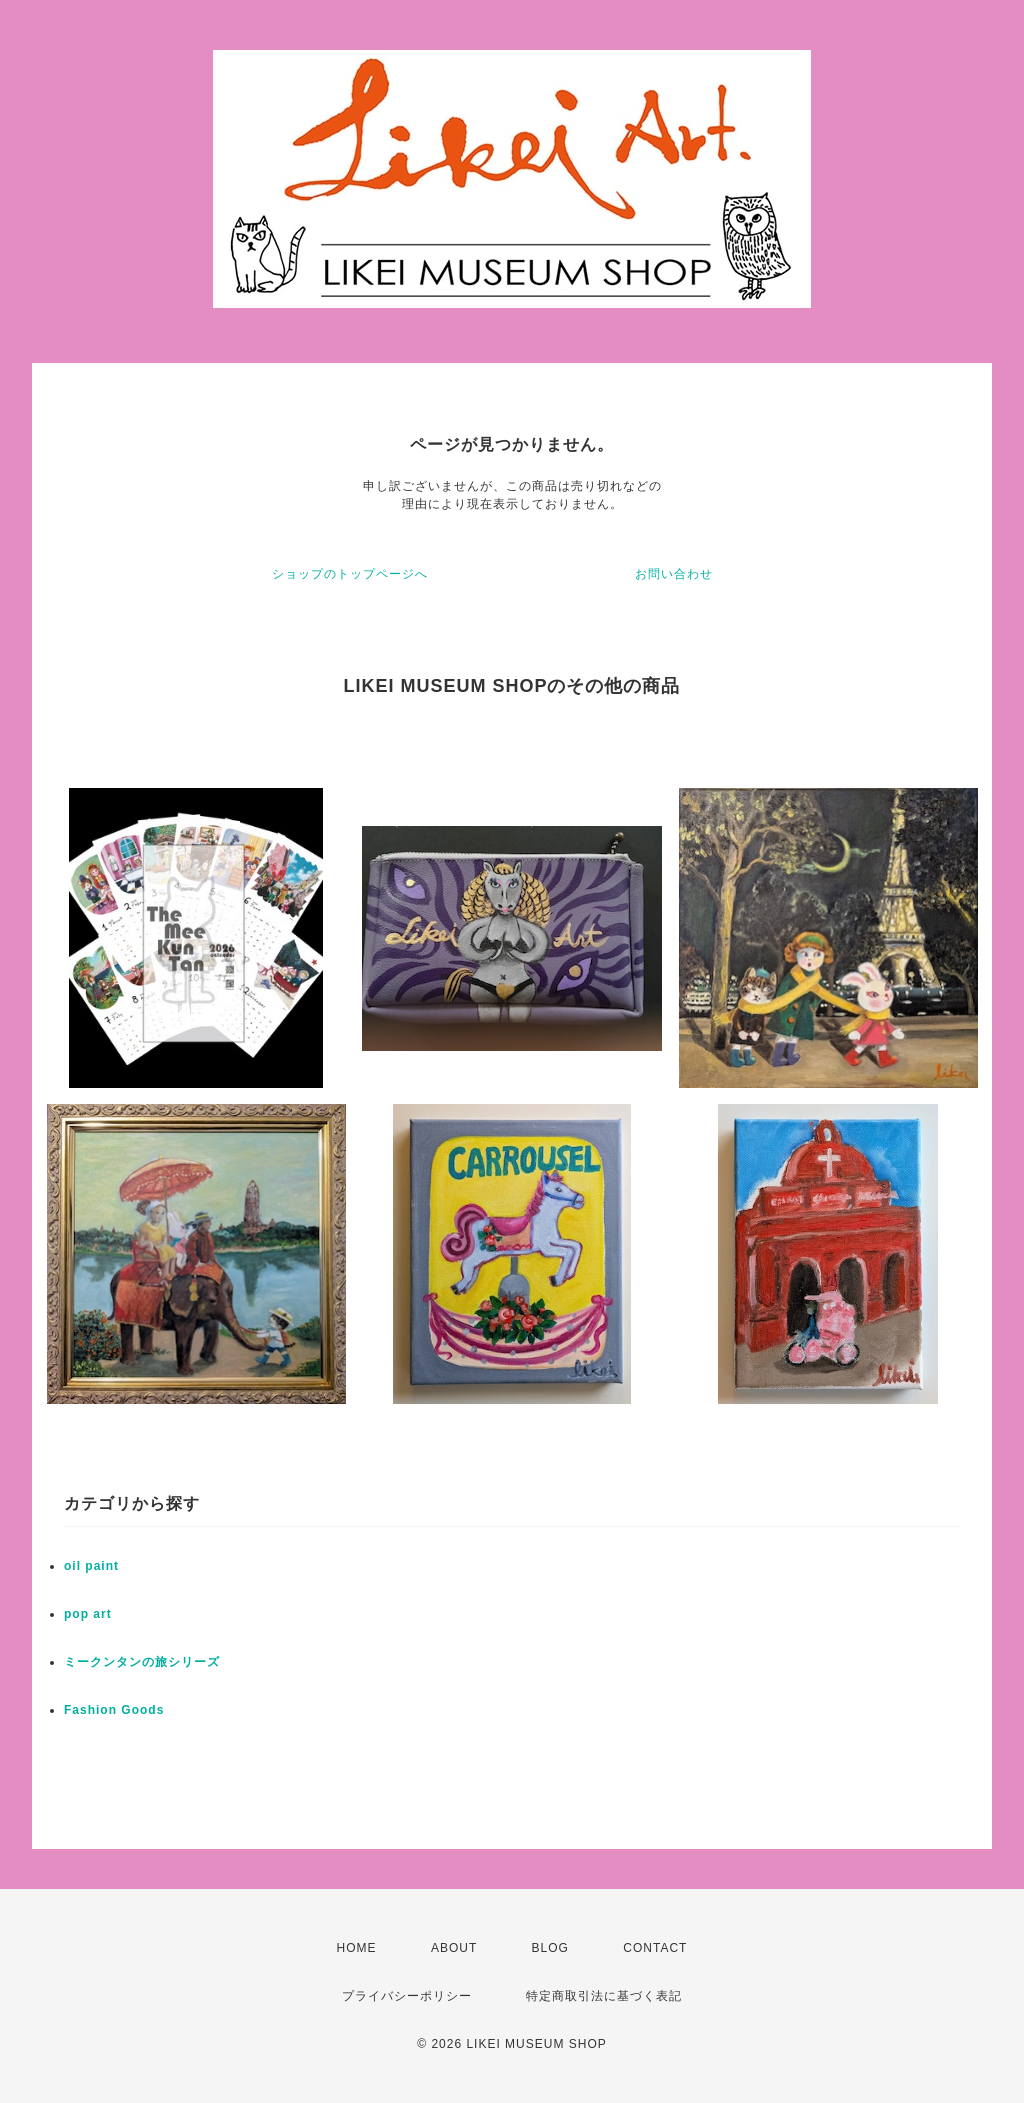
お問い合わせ (674, 574)
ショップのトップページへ (350, 574)
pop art (88, 1614)
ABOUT (454, 1948)
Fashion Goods (114, 1710)
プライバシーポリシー (407, 1996)
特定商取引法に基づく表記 (604, 1996)
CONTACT (655, 1948)
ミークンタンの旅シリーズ (142, 1662)
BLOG (550, 1948)
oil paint (91, 1566)
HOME (357, 1948)
